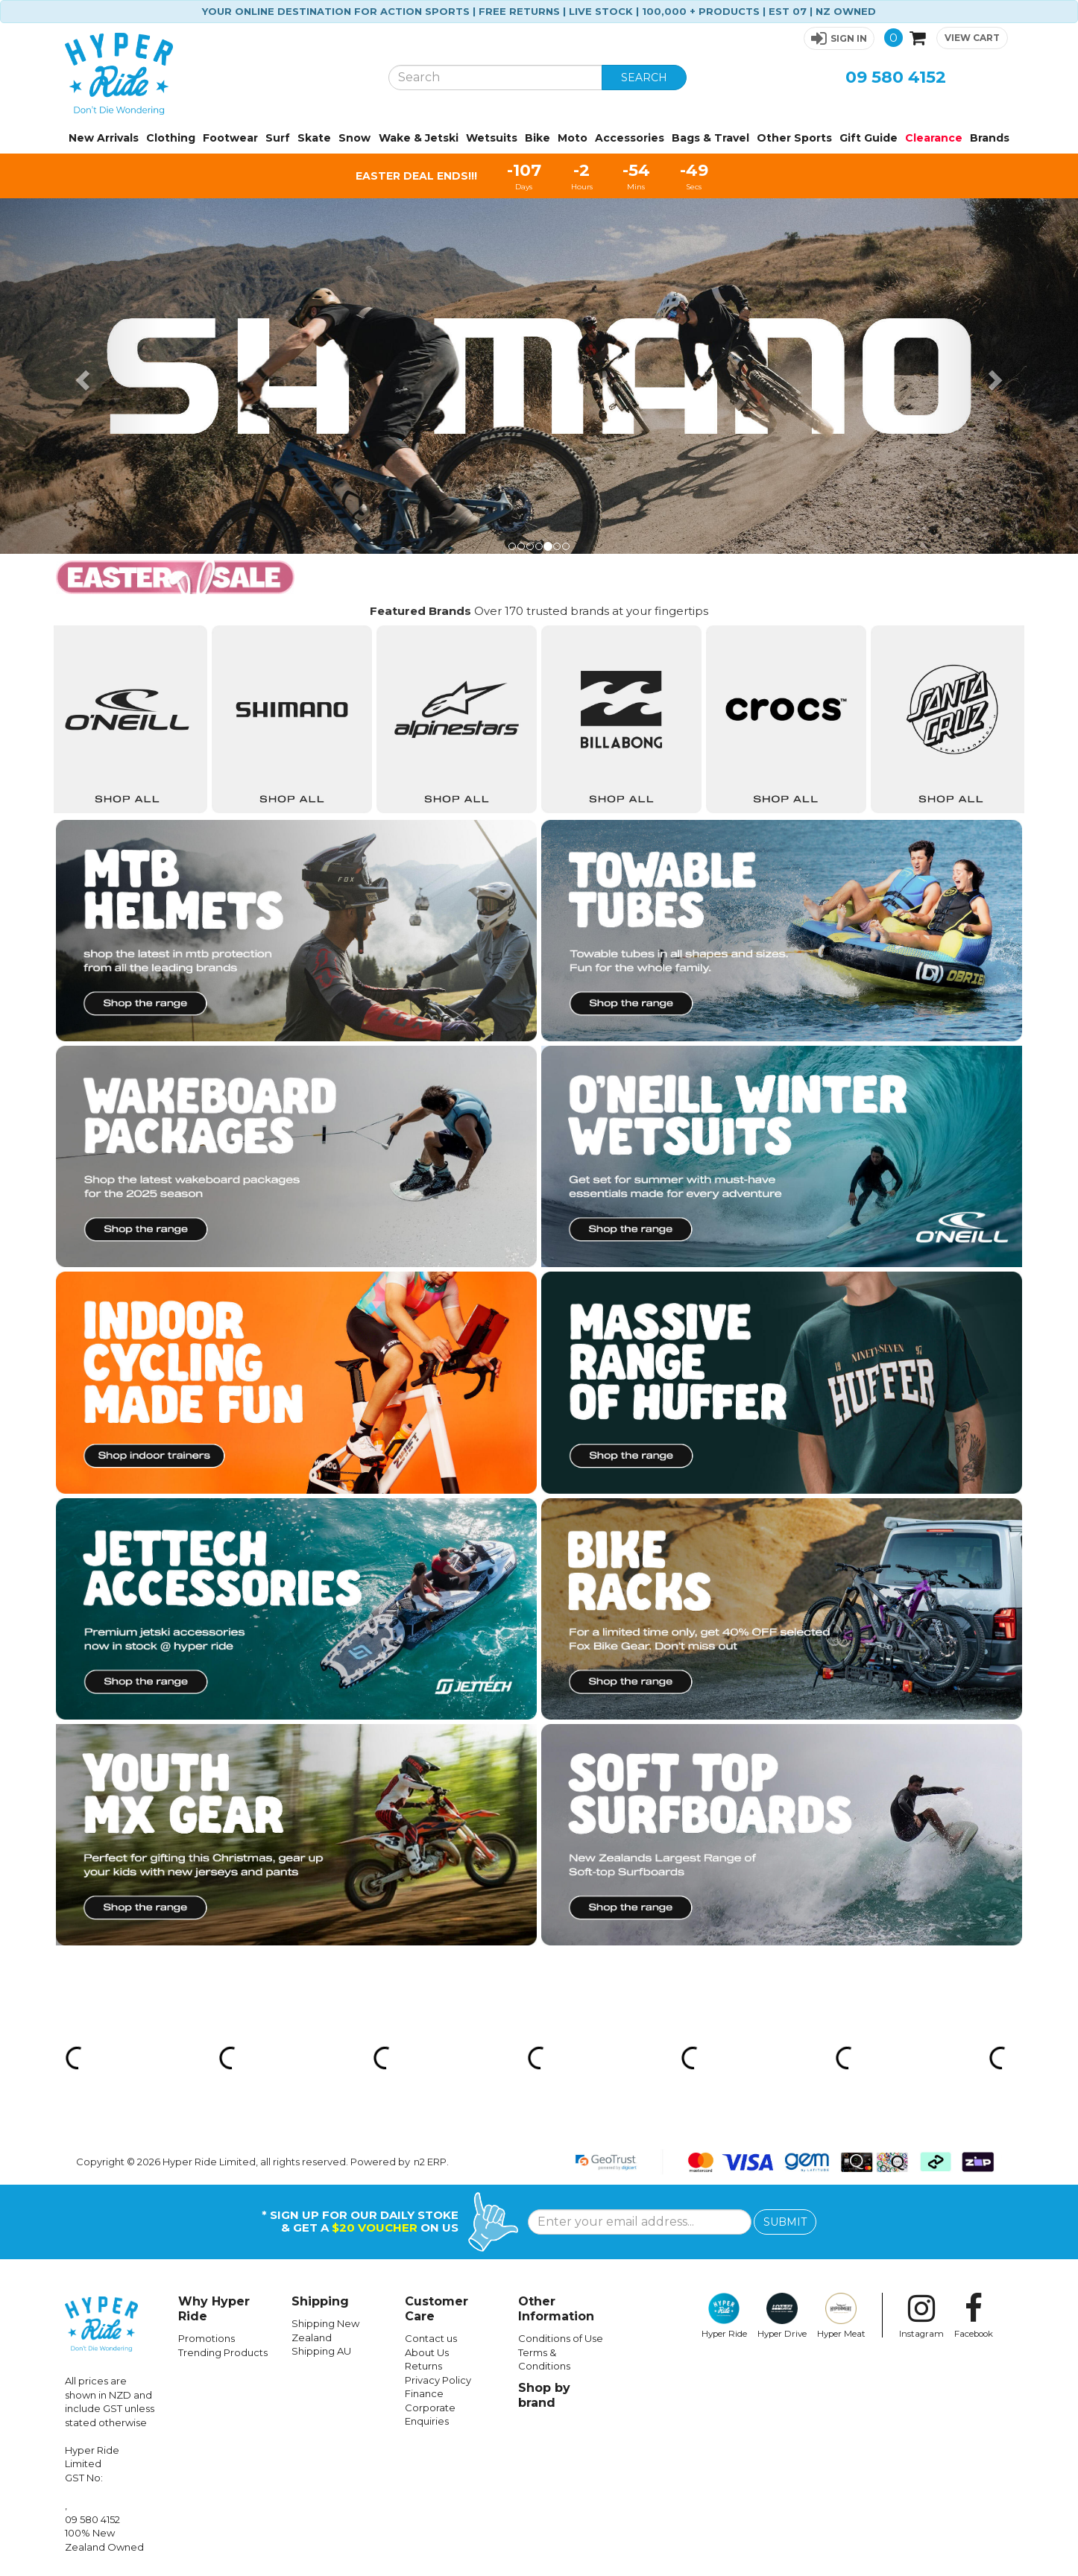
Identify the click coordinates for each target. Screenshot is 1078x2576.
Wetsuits (491, 138)
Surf (277, 138)
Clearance (933, 138)
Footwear (230, 138)
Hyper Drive (782, 2316)
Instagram (921, 2316)
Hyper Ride (724, 2316)
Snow (354, 138)
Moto (572, 138)
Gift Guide (868, 138)
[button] (839, 38)
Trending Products (223, 2352)
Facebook (973, 2316)
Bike (537, 138)
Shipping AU (321, 2351)
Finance (424, 2393)
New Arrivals (104, 138)
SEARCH (644, 77)
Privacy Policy (438, 2380)
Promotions (206, 2338)
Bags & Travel (710, 138)
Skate (314, 138)
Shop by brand (544, 2395)
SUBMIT (785, 2222)
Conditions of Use (560, 2338)
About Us (427, 2352)
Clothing (170, 138)
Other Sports (794, 138)
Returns (423, 2366)
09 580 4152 (895, 77)
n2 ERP (430, 2162)
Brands (989, 138)
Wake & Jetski (418, 138)
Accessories (629, 138)
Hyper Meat (841, 2316)
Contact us (431, 2338)
